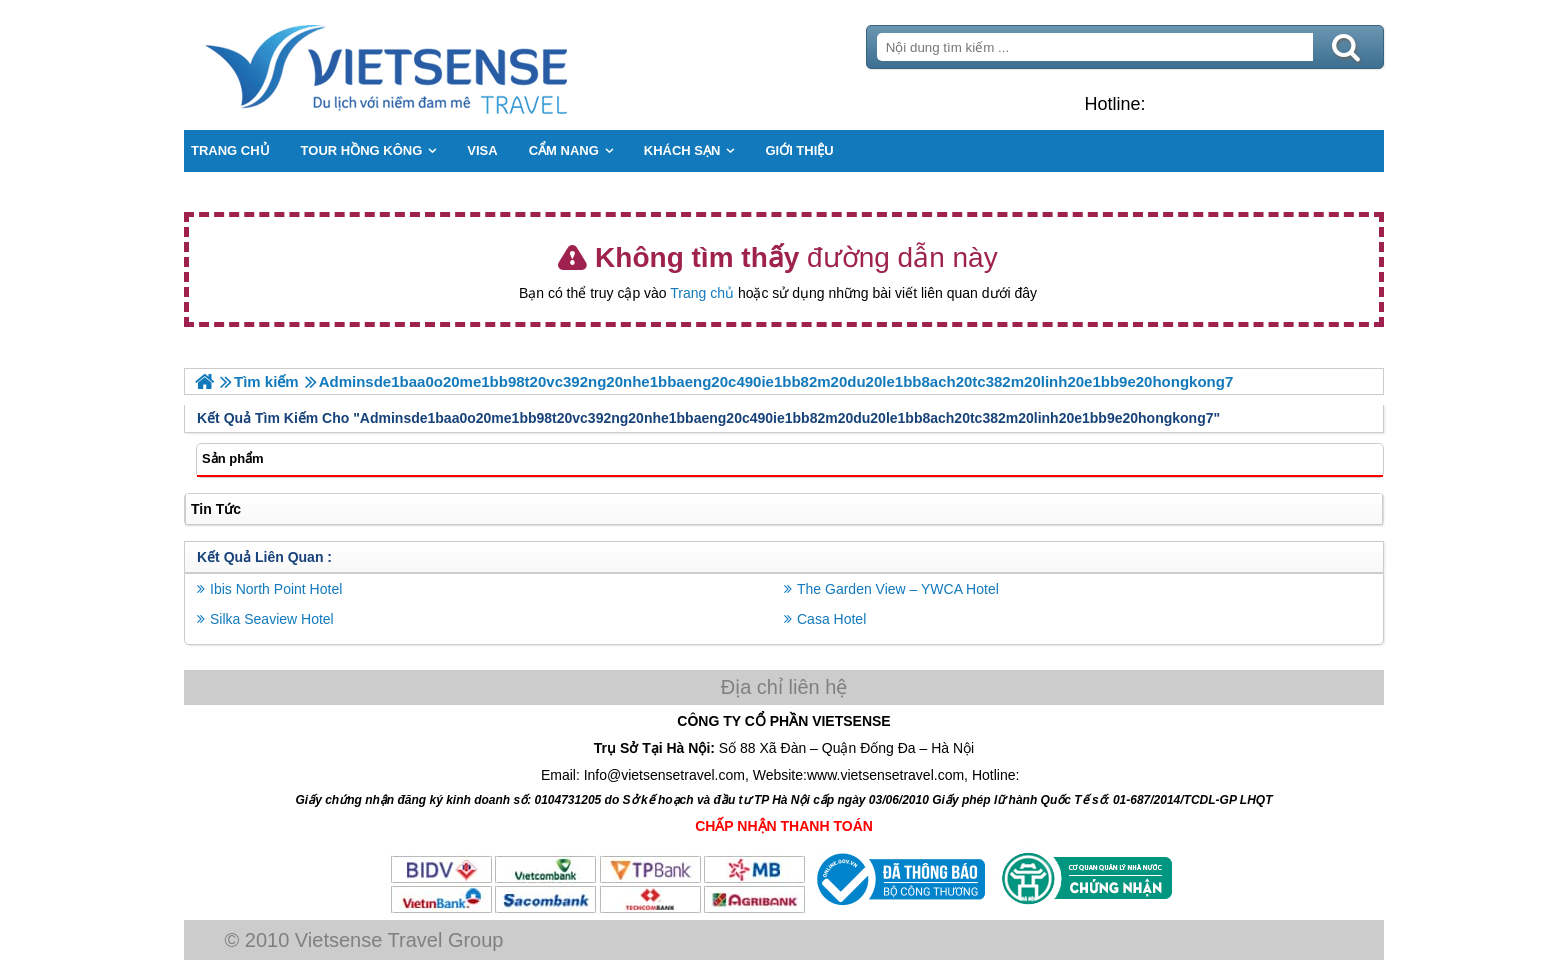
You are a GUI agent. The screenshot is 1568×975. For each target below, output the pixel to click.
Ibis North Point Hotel (276, 589)
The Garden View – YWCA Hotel (898, 589)
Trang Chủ (436, 65)
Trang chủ (702, 293)
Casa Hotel (831, 619)
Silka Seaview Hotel (272, 619)
